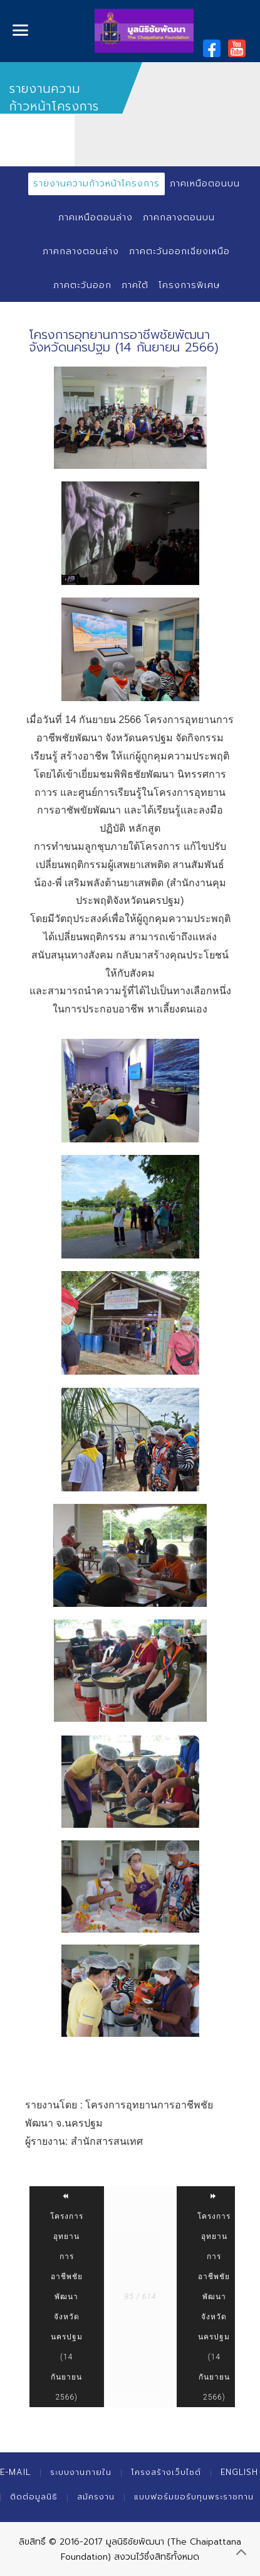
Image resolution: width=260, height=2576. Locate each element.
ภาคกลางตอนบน (179, 217)
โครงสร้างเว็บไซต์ (166, 2472)
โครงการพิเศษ (189, 285)
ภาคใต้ (135, 285)
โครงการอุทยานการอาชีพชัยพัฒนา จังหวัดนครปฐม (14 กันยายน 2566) (66, 2297)
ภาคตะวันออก (82, 285)
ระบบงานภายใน (81, 2472)
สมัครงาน (96, 2497)
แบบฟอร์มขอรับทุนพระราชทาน (194, 2497)
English (239, 2472)
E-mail (15, 2472)
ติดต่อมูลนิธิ (34, 2497)
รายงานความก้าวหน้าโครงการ (96, 183)
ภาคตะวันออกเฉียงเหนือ (179, 251)
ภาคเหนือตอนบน (205, 183)
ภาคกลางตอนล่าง (81, 251)
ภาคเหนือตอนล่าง (95, 217)
